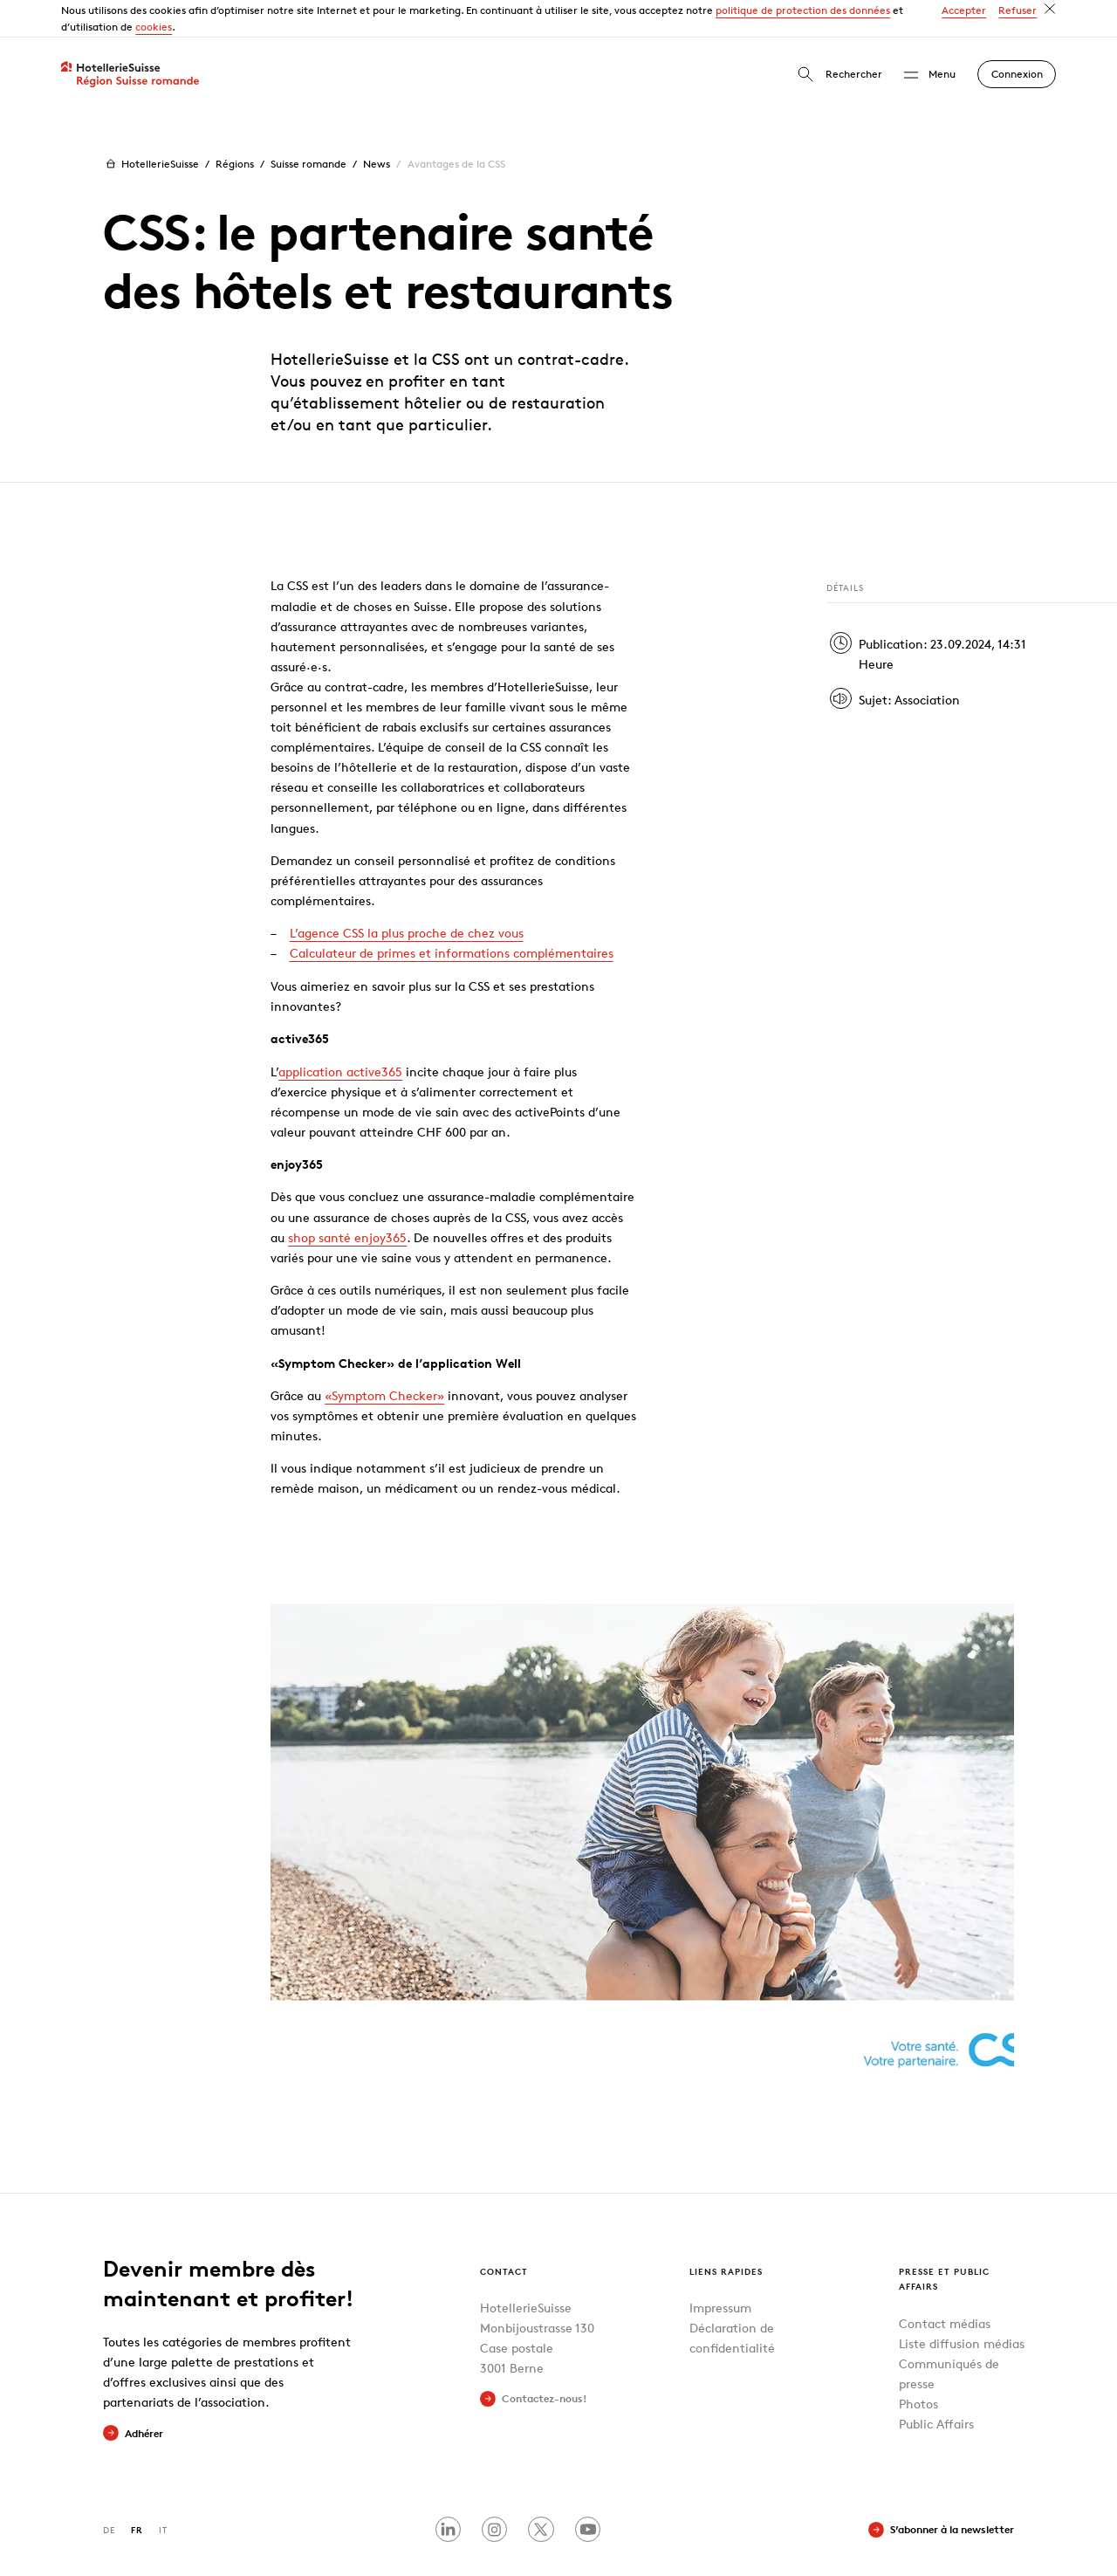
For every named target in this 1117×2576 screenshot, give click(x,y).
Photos (918, 2367)
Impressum (720, 2270)
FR (137, 2492)
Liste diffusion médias (961, 2305)
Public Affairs (936, 2387)
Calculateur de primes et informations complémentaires (451, 916)
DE (109, 2492)
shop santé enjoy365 (347, 1199)
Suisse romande (308, 127)
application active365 (340, 1034)
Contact (504, 2233)
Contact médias (944, 2285)
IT (163, 2492)
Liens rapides (726, 2233)
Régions (235, 127)
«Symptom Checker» (384, 1357)
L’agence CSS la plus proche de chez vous (407, 896)
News (376, 127)
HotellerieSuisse (150, 127)
